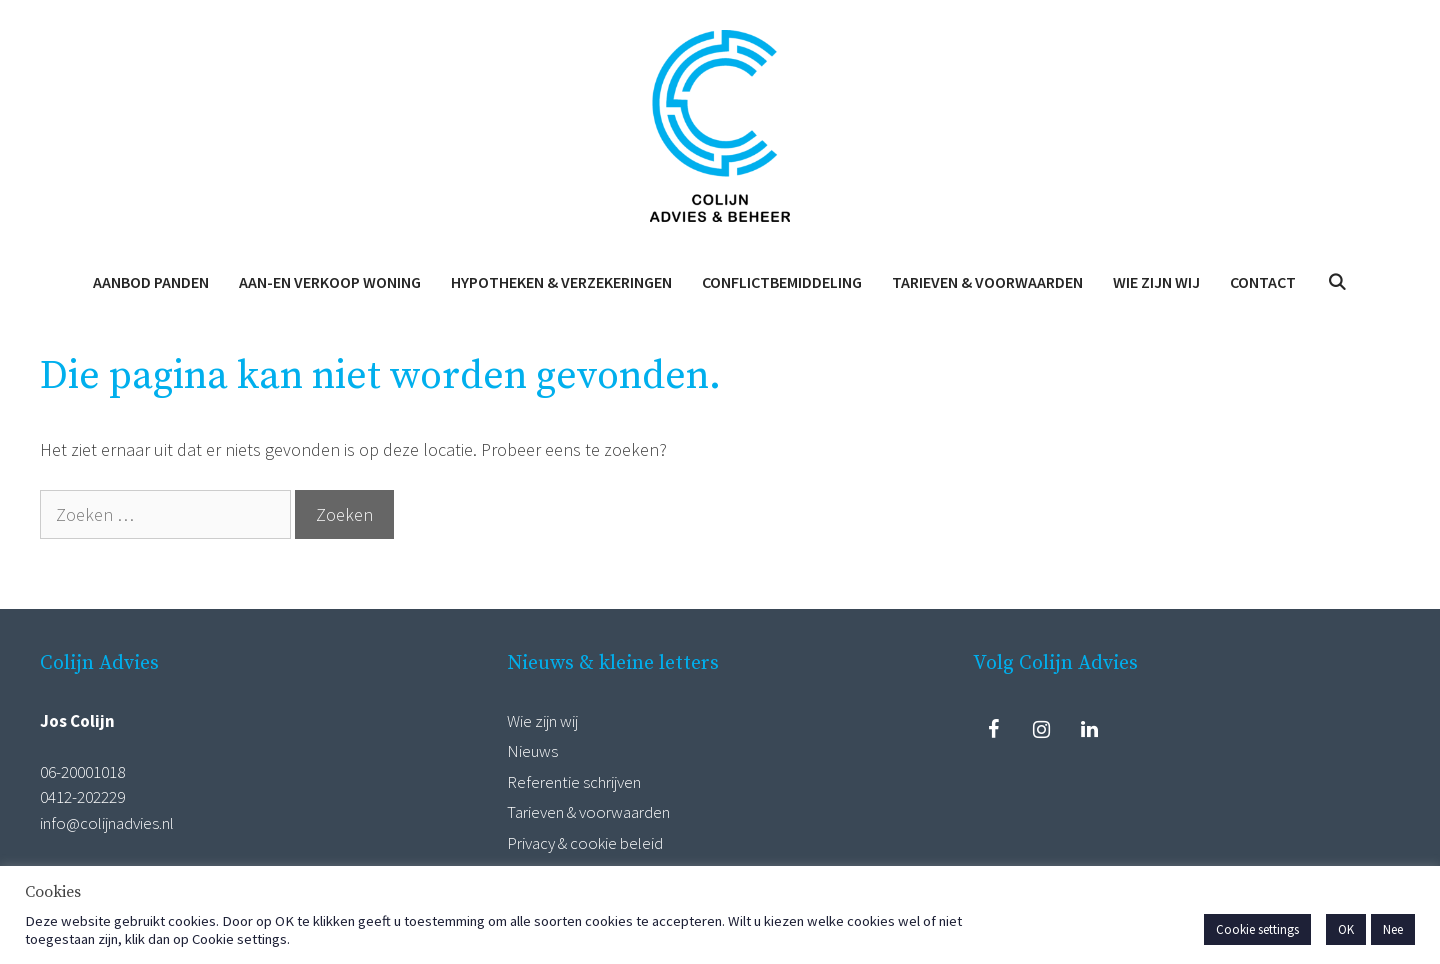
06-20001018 (82, 772)
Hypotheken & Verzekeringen (561, 282)
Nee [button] (1393, 929)
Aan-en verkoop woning (330, 282)
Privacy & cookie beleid (585, 843)
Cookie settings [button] (1257, 929)
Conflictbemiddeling (782, 282)
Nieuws (532, 751)
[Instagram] (1041, 730)
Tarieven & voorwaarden (987, 282)
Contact (1263, 282)
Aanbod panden (151, 282)
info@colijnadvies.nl (107, 823)
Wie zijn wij (1156, 282)
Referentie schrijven (574, 782)
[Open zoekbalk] (1336, 282)
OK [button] (1346, 929)
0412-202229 (82, 797)
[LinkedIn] (1089, 730)
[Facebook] (993, 730)
